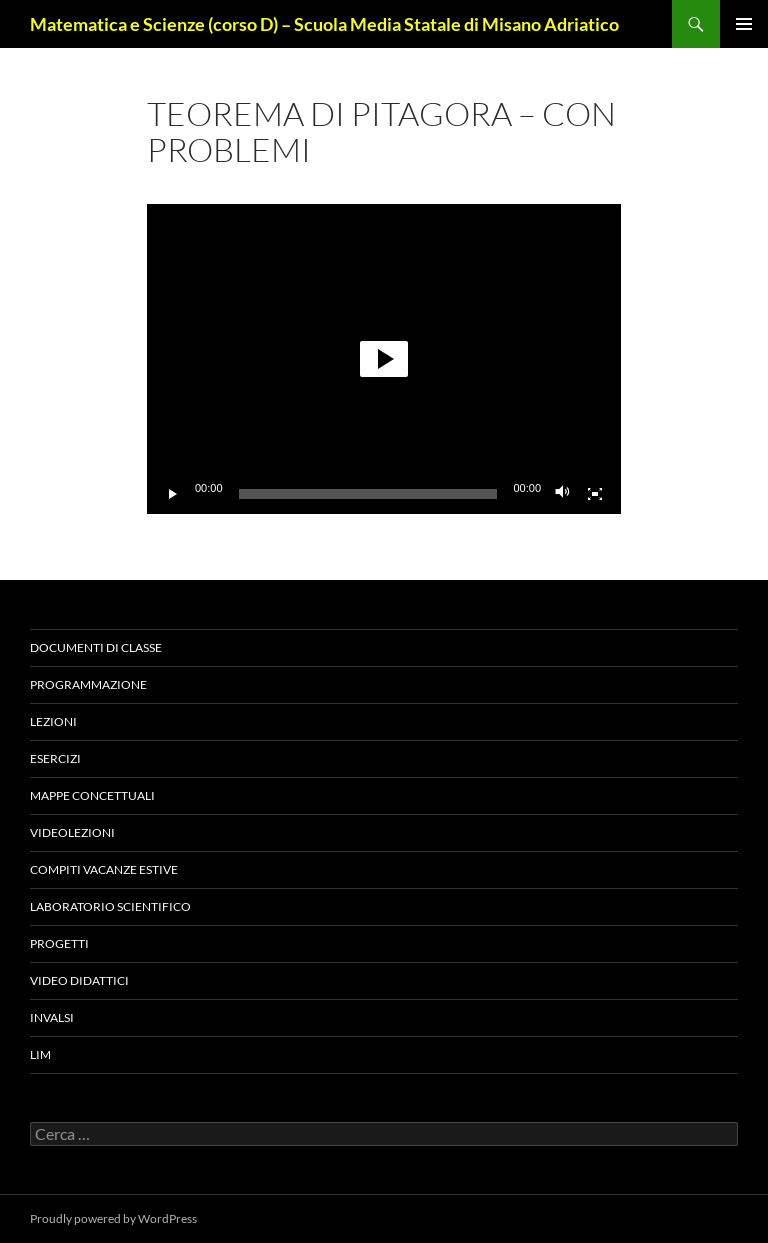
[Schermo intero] (595, 494)
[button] (384, 359)
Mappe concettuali (92, 795)
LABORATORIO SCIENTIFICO (110, 906)
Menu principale (744, 24)
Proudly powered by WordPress (113, 1218)
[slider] (368, 494)
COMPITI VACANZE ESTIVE (104, 869)
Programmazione (88, 684)
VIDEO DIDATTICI (79, 980)
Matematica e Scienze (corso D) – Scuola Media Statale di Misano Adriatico (324, 24)
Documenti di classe (96, 647)
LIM (40, 1054)
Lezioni (53, 721)
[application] (384, 359)
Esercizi (55, 758)
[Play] (173, 494)
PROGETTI (59, 943)
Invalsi (52, 1017)
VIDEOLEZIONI (72, 832)
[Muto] (563, 494)
